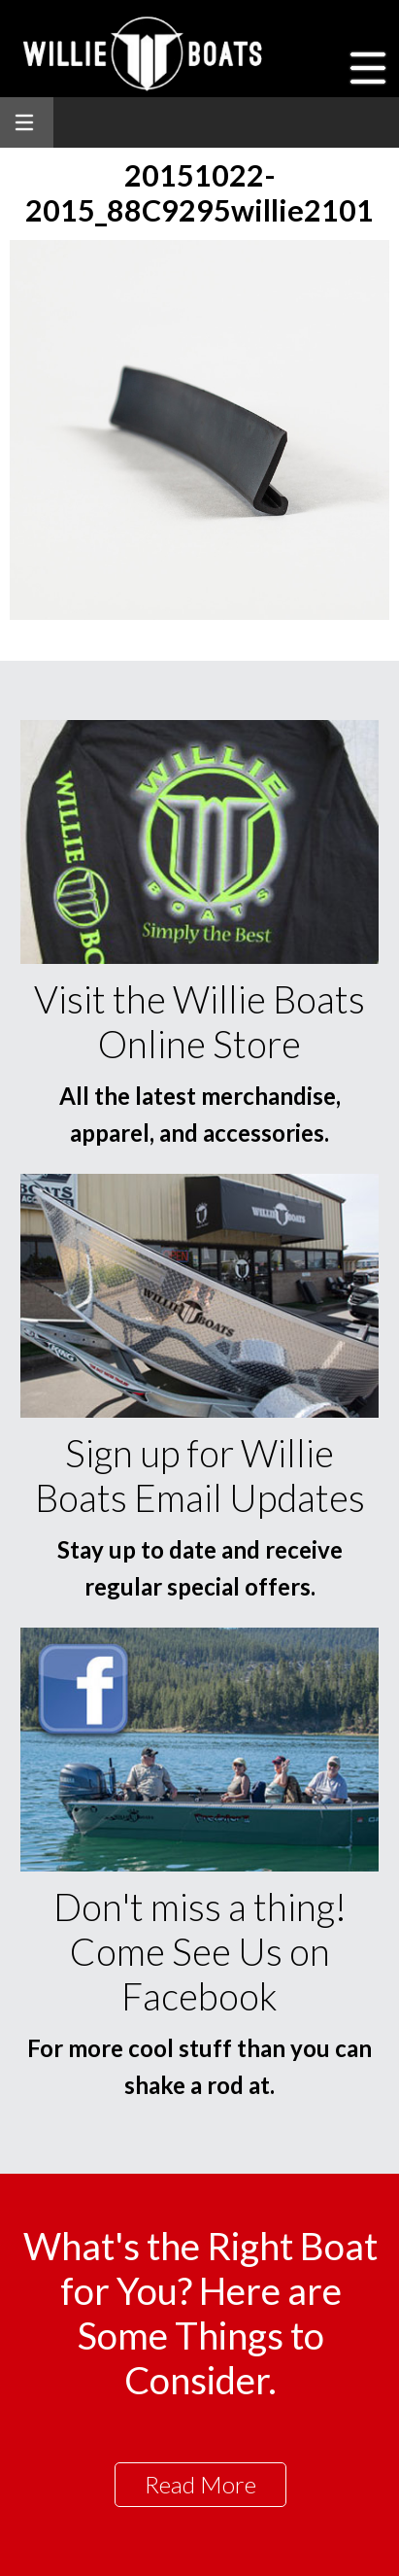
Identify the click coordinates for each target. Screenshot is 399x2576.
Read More (200, 2484)
